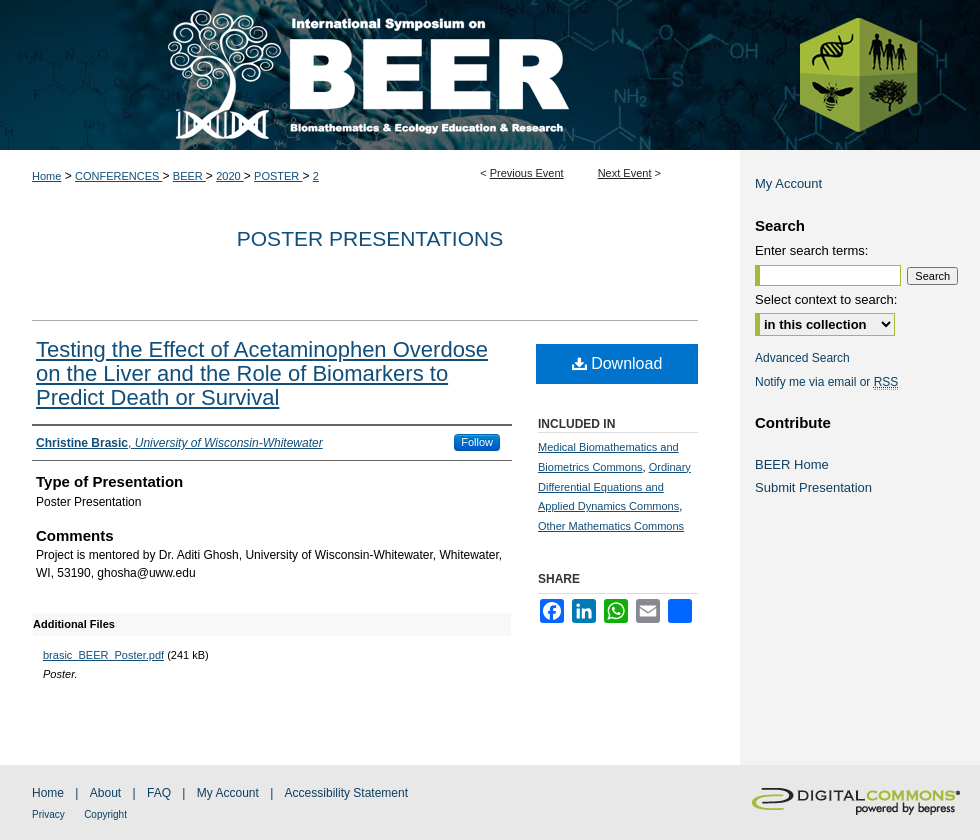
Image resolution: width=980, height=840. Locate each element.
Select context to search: (826, 299)
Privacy (48, 814)
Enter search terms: (811, 250)
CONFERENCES (118, 176)
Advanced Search (802, 358)
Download (617, 363)
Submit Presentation (813, 487)
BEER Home (792, 464)
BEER (189, 176)
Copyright (105, 814)
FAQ (159, 793)
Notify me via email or (826, 382)
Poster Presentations (370, 238)
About (105, 793)
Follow (477, 442)
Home (46, 176)
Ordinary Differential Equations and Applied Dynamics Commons (614, 487)
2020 (230, 176)
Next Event (625, 173)
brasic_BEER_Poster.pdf (103, 655)
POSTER (278, 176)
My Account (788, 183)
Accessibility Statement (346, 793)
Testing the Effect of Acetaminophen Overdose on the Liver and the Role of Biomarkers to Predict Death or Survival (262, 373)
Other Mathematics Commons (611, 526)
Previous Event (527, 173)
